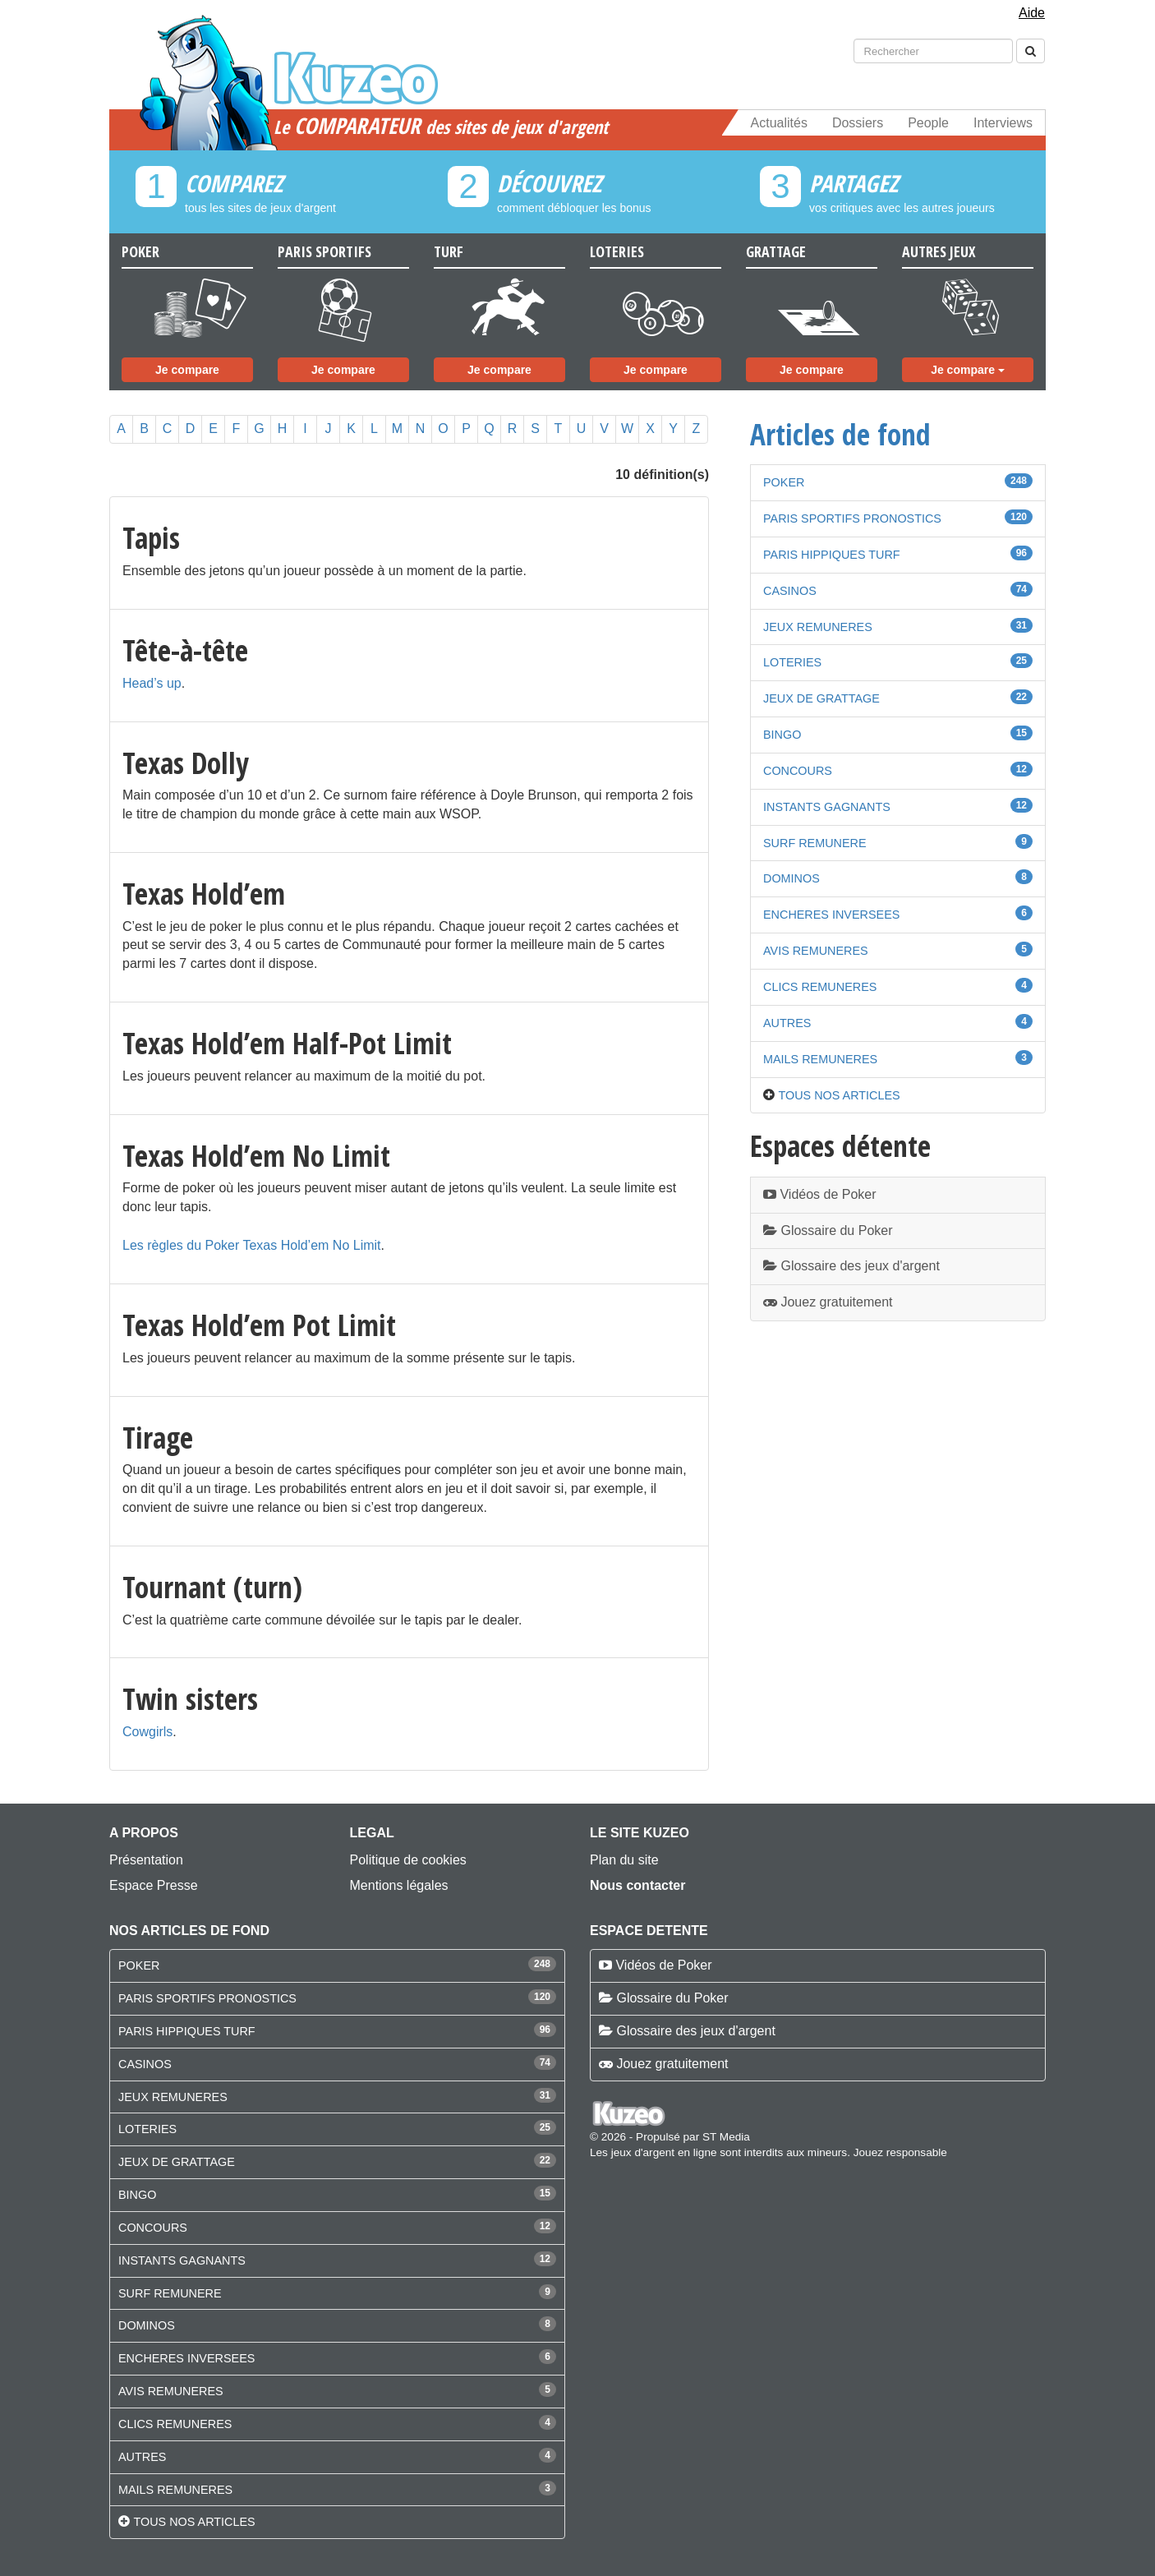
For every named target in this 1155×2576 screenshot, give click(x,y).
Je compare (187, 369)
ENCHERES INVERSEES (831, 914)
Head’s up (152, 683)
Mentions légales (399, 1885)
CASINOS (790, 590)
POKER (783, 482)
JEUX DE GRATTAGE (821, 698)
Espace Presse (153, 1885)
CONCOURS (797, 770)
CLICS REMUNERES (820, 986)
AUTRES (787, 1023)
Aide (1032, 13)
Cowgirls (147, 1732)
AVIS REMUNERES (815, 950)
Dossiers (857, 123)
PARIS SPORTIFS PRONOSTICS (852, 518)
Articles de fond (840, 434)
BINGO (782, 734)
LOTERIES (792, 662)
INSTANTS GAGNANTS (826, 806)
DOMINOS (791, 878)
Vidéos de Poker (820, 1194)
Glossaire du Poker (828, 1230)
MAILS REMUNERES (820, 1059)
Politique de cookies (408, 1860)
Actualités (779, 123)
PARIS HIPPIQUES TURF (831, 554)
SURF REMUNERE (815, 843)
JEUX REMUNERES (817, 627)
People (928, 123)
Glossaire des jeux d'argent (851, 1266)
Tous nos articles (839, 1095)
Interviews (1003, 123)
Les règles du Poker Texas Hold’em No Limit (251, 1245)
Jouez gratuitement (828, 1302)
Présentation (146, 1860)
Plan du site (624, 1860)
